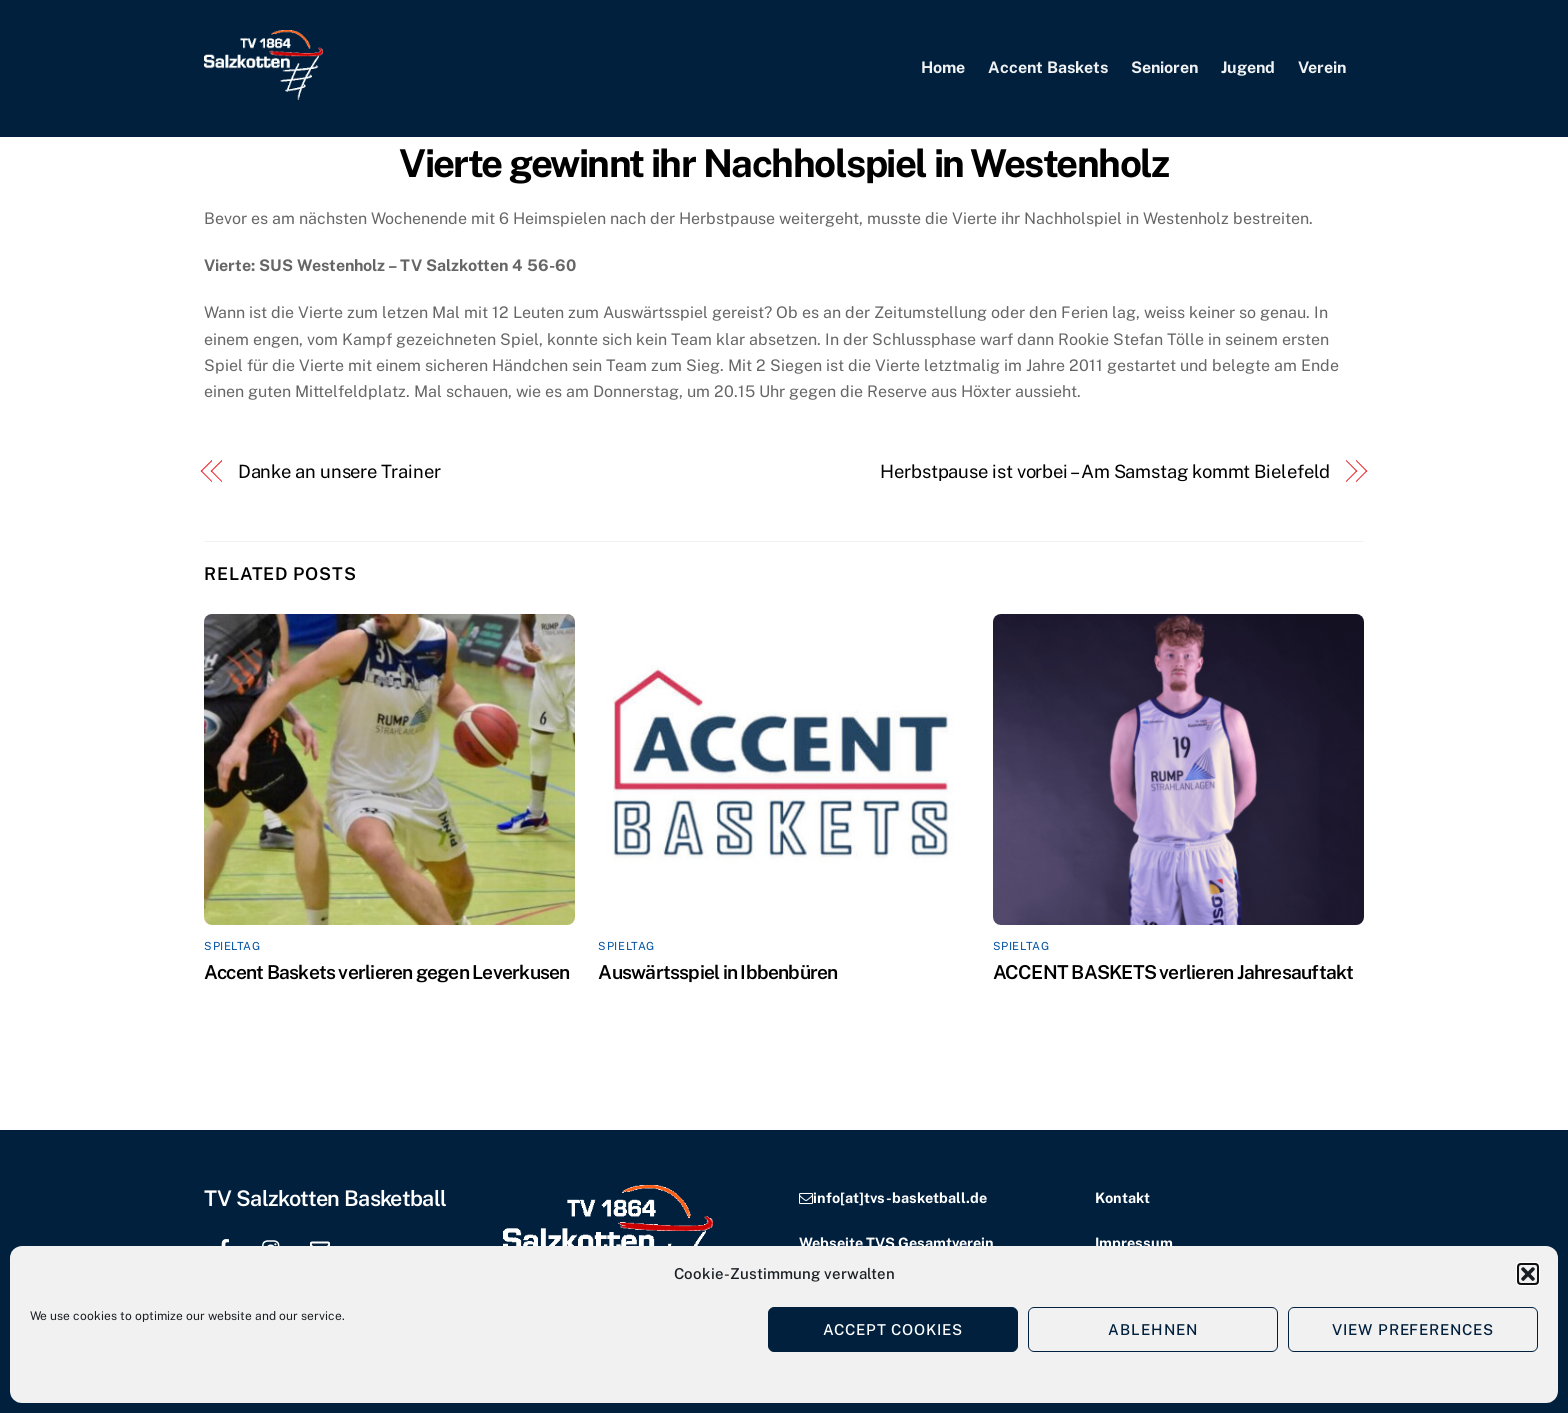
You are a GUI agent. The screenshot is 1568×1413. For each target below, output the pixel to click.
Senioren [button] (1164, 67)
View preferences (1413, 1329)
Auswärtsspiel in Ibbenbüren (717, 972)
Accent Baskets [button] (1048, 67)
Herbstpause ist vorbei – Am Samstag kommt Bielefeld (1105, 471)
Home (943, 67)
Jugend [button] (1248, 67)
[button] (1528, 1274)
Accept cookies (893, 1329)
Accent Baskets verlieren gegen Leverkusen (387, 972)
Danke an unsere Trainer (339, 471)
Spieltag (232, 946)
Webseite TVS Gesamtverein (896, 1242)
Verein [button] (1322, 67)
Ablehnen (1153, 1329)
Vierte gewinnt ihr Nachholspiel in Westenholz (784, 163)
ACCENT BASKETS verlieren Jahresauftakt (1173, 972)
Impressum (1134, 1242)
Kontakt (1122, 1197)
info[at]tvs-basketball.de (900, 1197)
